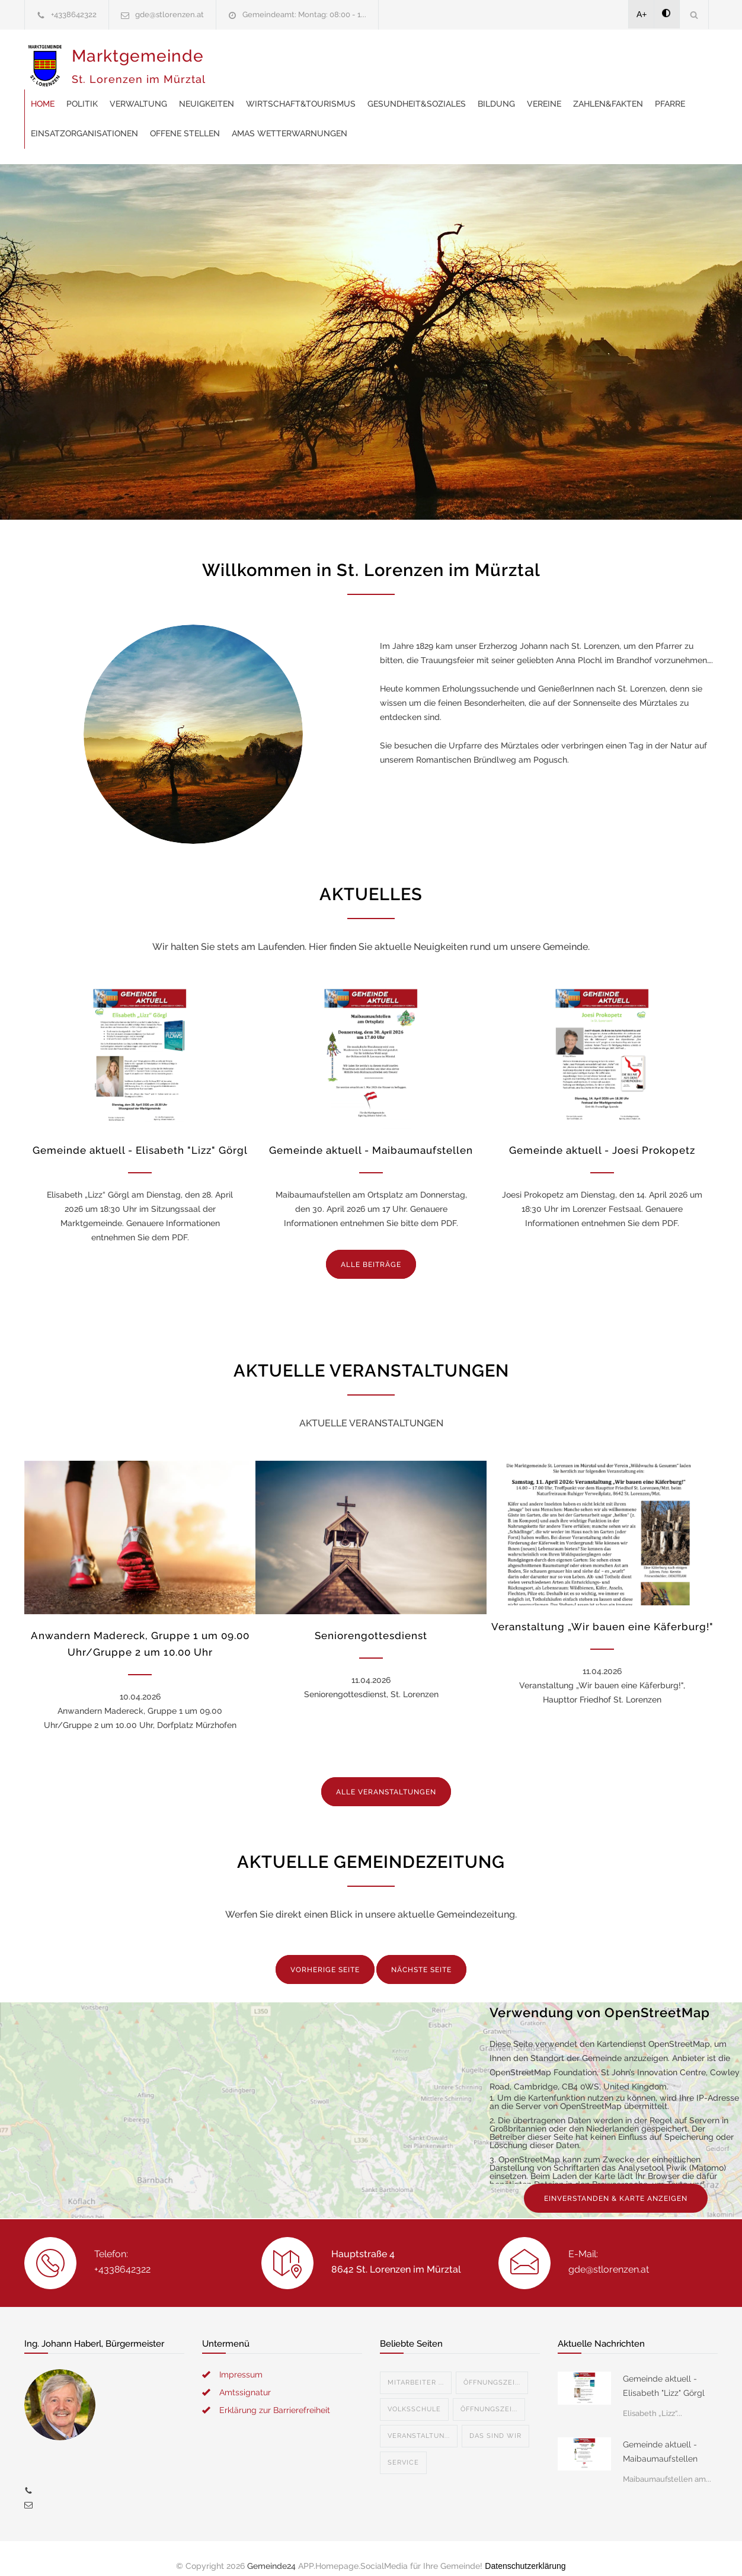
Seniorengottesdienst (371, 1621)
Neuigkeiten (396, 59)
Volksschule (414, 2394)
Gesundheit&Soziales (606, 59)
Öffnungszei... (491, 2368)
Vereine (237, 89)
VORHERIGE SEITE (325, 1955)
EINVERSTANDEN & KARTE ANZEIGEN (615, 2184)
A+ (642, 14)
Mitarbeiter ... (416, 2368)
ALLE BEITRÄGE (371, 1250)
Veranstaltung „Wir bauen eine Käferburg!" (602, 1612)
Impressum (241, 2359)
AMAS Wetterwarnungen (278, 118)
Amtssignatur (245, 2377)
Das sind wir (495, 2421)
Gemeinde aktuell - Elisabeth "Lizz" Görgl (140, 1135)
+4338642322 (74, 14)
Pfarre (363, 89)
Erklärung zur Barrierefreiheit (274, 2395)
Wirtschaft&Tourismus (490, 59)
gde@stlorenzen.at (169, 14)
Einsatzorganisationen (444, 89)
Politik (271, 59)
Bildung (686, 59)
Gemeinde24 (271, 2551)
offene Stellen (545, 89)
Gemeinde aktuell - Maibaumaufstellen (371, 1135)
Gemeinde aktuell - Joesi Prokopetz (602, 1135)
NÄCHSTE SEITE (421, 1955)
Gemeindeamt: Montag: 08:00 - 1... (304, 14)
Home (232, 59)
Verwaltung (328, 59)
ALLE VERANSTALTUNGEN (386, 1777)
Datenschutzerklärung (525, 2551)
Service (403, 2448)
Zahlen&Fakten (302, 89)
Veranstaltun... (419, 2421)
